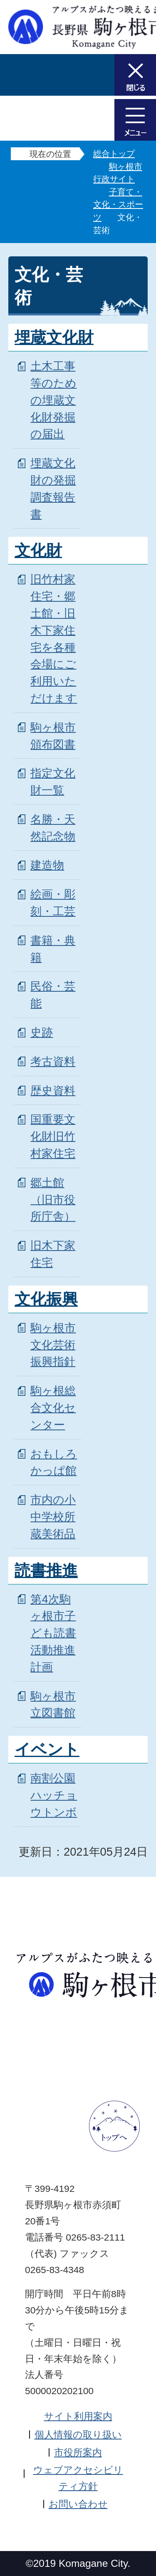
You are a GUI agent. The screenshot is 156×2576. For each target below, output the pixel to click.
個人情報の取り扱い (78, 2434)
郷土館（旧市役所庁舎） (52, 1199)
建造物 (47, 865)
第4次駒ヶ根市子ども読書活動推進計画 (53, 1633)
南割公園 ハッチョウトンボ (53, 1795)
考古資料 (52, 1061)
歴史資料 (52, 1090)
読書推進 (46, 1570)
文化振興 (46, 1299)
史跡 (41, 1032)
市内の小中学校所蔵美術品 (53, 1516)
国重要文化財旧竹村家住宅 (52, 1136)
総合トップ (114, 153)
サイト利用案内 (78, 2416)
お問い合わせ (78, 2504)
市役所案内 (78, 2452)
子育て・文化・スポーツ (118, 204)
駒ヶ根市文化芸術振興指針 (53, 1344)
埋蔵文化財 (54, 337)
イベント (47, 1749)
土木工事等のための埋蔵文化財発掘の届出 (53, 400)
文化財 (38, 550)
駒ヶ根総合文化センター (53, 1407)
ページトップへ (114, 2126)
